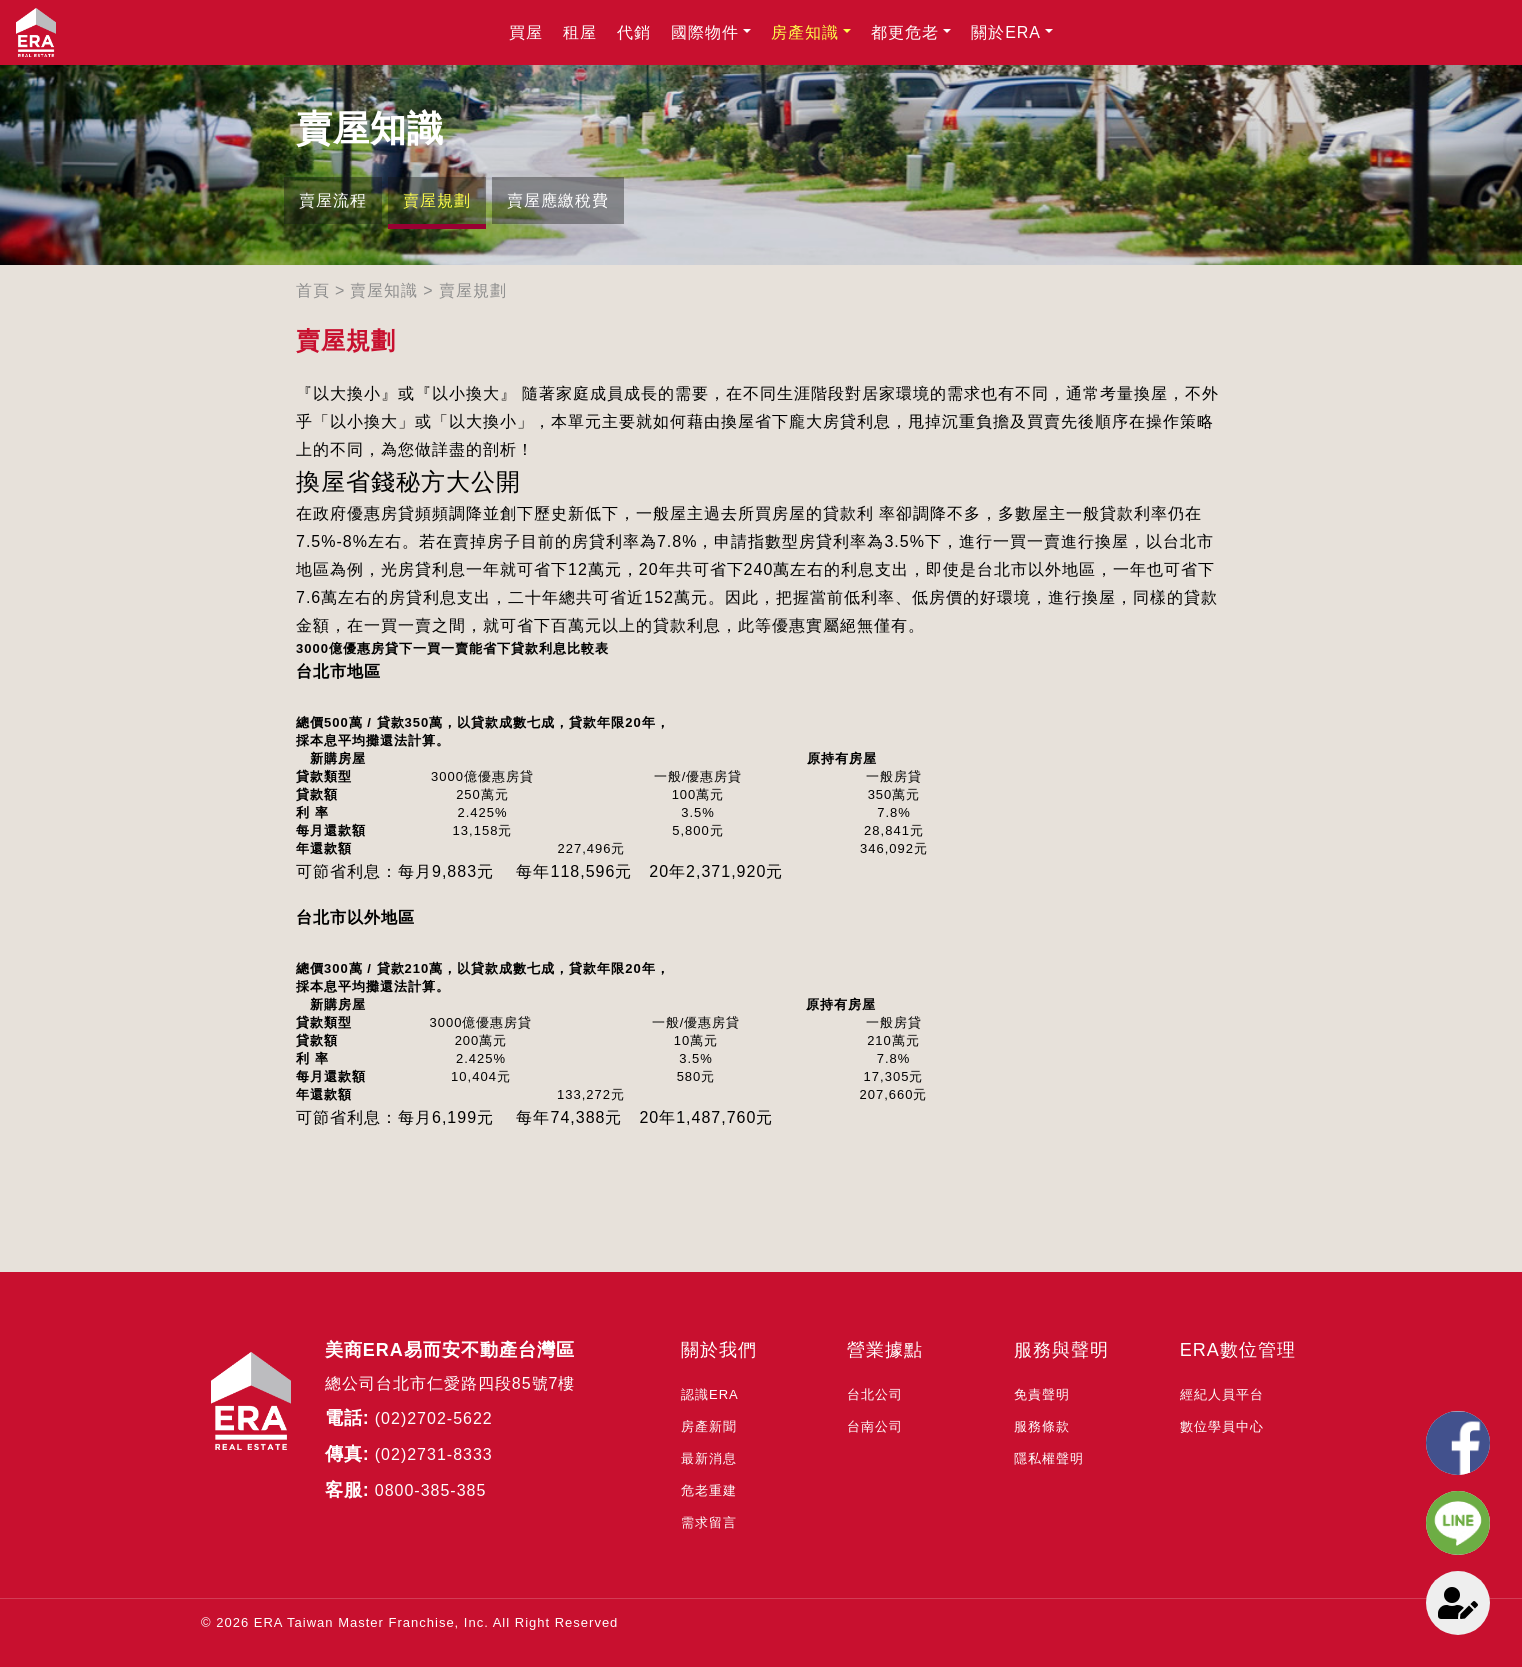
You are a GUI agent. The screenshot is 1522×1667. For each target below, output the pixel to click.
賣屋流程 (333, 200)
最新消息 (709, 1458)
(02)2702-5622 (434, 1418)
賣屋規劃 (437, 200)
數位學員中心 (1222, 1426)
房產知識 (805, 32)
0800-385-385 (431, 1490)
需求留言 (709, 1522)
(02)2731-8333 (434, 1454)
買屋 (526, 32)
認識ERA (710, 1394)
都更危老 (905, 32)
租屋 (580, 32)
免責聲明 (1042, 1394)
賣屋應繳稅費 (558, 200)
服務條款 (1042, 1426)
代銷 (634, 32)
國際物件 (705, 32)
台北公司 (875, 1394)
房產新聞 (709, 1426)
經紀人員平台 (1222, 1394)
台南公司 (875, 1426)
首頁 (313, 290)
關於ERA (1006, 32)
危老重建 (709, 1490)
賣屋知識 (384, 290)
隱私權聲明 (1049, 1458)
